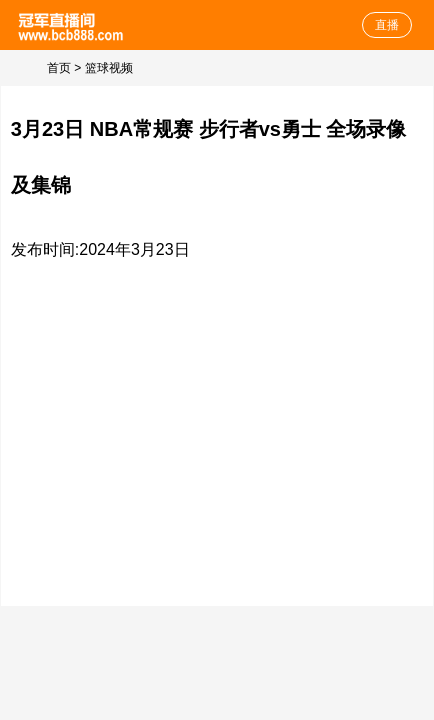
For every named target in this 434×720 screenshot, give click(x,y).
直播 (387, 25)
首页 (59, 68)
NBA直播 (72, 25)
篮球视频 (109, 68)
